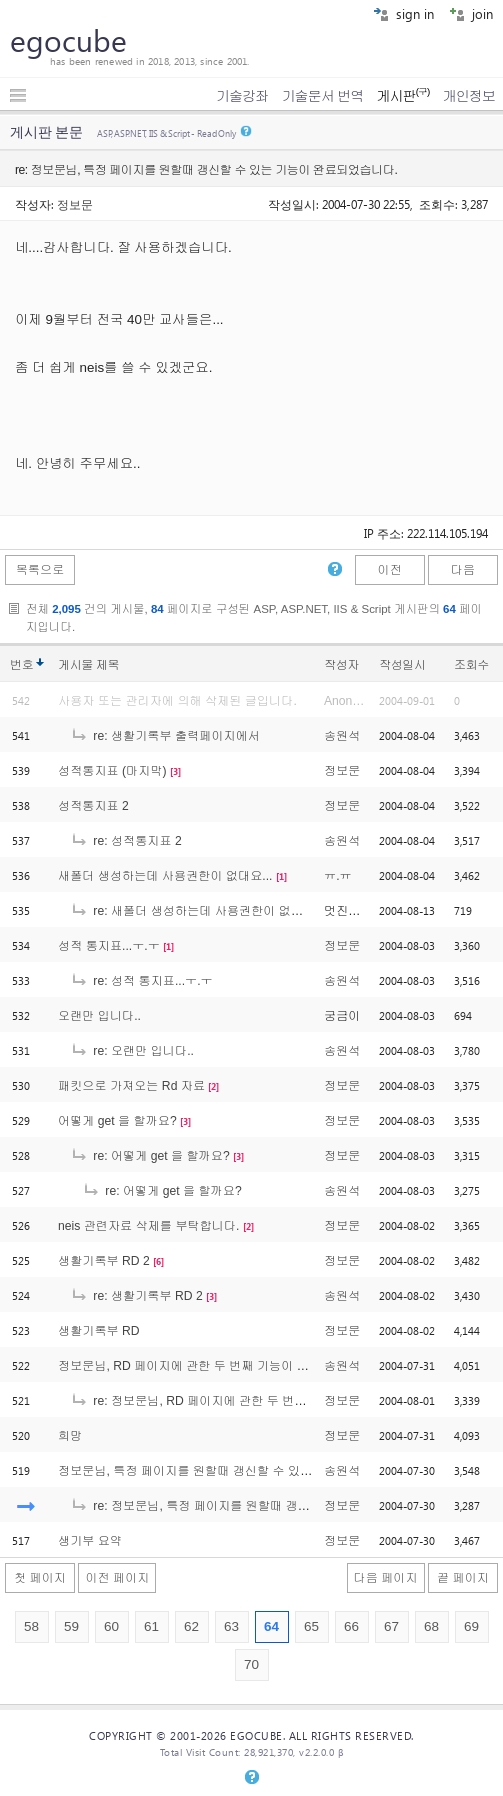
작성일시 (402, 665)
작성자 (341, 665)
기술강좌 (242, 96)
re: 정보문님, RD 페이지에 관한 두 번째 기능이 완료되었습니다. (254, 1401)
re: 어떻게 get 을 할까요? (150, 1156)
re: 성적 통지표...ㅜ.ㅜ (141, 981)
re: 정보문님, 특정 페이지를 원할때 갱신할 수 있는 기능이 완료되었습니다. (283, 1506)
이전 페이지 (117, 1578)
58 (31, 1626)
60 (111, 1626)
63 (231, 1626)
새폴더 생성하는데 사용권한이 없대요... (165, 876)
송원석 (342, 736)
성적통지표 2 (93, 806)
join (471, 13)
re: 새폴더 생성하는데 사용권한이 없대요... (197, 911)
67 (391, 1626)
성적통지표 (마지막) (112, 771)
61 (151, 1626)
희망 (70, 1436)
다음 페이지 (386, 1578)
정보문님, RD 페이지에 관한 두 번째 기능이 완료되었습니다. (221, 1366)
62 (191, 1626)
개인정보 (469, 96)
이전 (389, 570)
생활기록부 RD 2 (104, 1261)
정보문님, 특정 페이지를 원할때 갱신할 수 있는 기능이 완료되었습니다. (251, 1471)
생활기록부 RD (99, 1331)
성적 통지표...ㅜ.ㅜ (109, 946)
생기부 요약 (90, 1541)
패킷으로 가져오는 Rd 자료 (131, 1086)
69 (471, 1626)
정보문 (75, 204)
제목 (107, 665)
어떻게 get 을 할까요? (117, 1121)
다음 (463, 570)
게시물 (88, 665)
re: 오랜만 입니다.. (132, 1051)
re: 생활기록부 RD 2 (136, 1296)
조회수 (471, 665)
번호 (21, 665)
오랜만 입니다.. (99, 1016)
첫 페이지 (40, 1578)
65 (311, 1626)
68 (431, 1626)
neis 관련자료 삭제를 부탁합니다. (148, 1226)
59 (71, 1626)
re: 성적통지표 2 (126, 841)
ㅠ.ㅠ (338, 876)
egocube (68, 40)
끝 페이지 (463, 1578)
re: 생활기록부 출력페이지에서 (165, 736)
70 (251, 1664)
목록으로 (40, 570)
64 (271, 1626)
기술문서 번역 (323, 96)
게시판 (402, 96)
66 (351, 1626)
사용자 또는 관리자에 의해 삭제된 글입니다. (177, 701)
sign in (403, 13)
